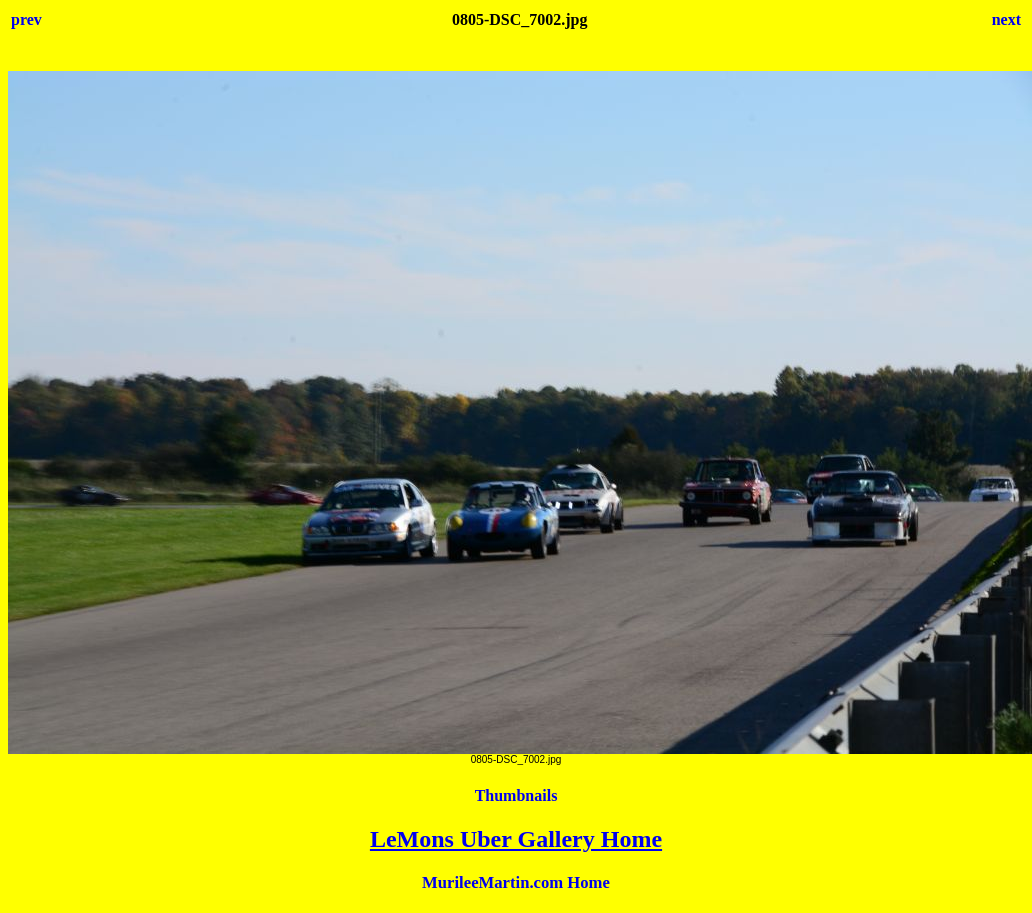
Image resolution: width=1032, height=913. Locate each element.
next (1006, 19)
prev (26, 19)
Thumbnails (516, 795)
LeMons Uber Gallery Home (516, 839)
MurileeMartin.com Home (516, 882)
